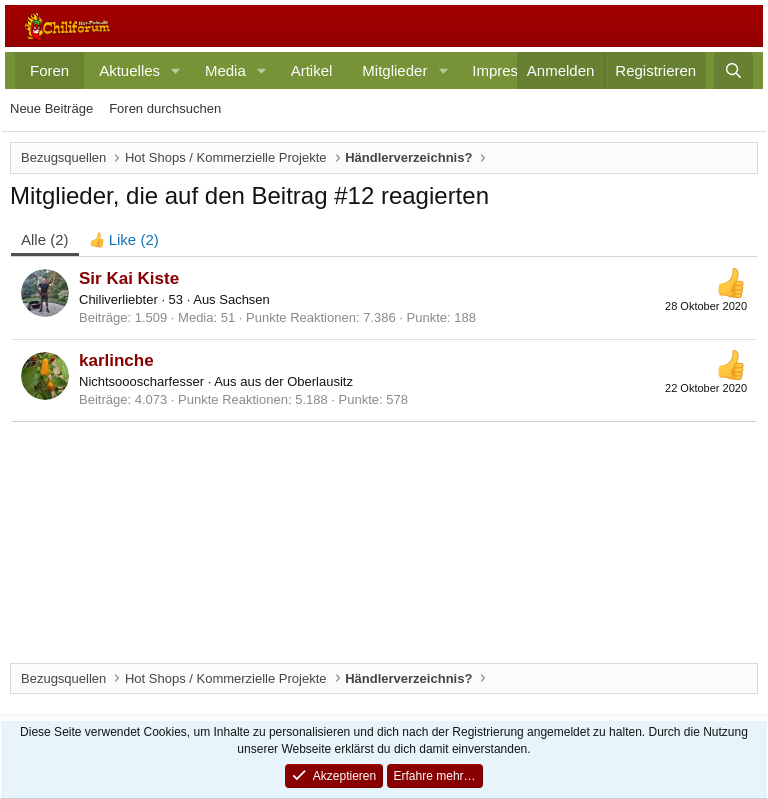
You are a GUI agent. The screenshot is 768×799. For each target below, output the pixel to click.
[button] (176, 70)
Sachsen (244, 299)
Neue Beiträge (51, 108)
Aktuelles (129, 70)
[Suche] (733, 70)
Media (225, 70)
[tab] (124, 239)
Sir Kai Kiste (129, 278)
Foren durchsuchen (165, 108)
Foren (49, 70)
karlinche (116, 360)
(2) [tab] (45, 239)
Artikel (312, 70)
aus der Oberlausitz (296, 381)
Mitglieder (394, 70)
